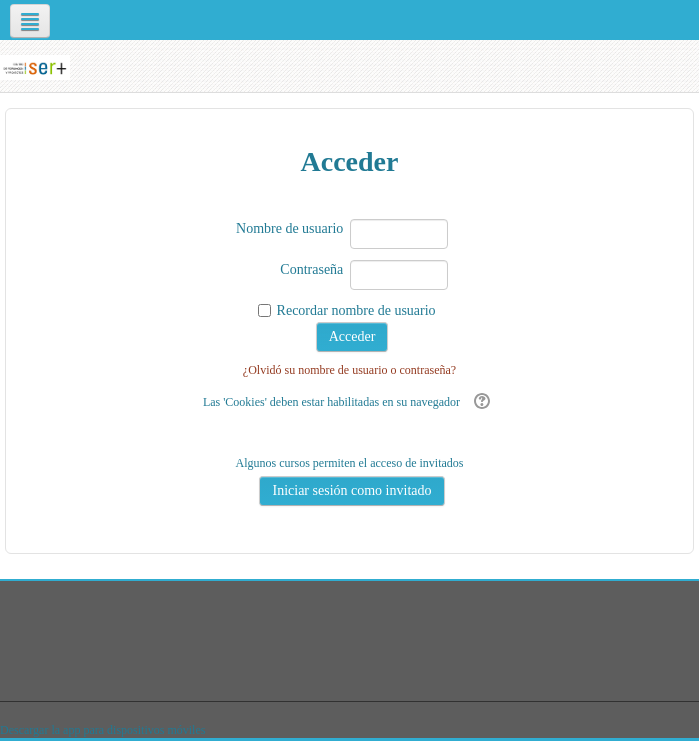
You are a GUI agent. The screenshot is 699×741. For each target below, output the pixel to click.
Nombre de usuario (289, 228)
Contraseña (311, 269)
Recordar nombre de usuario (356, 310)
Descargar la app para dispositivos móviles (102, 730)
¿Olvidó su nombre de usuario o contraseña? (349, 370)
